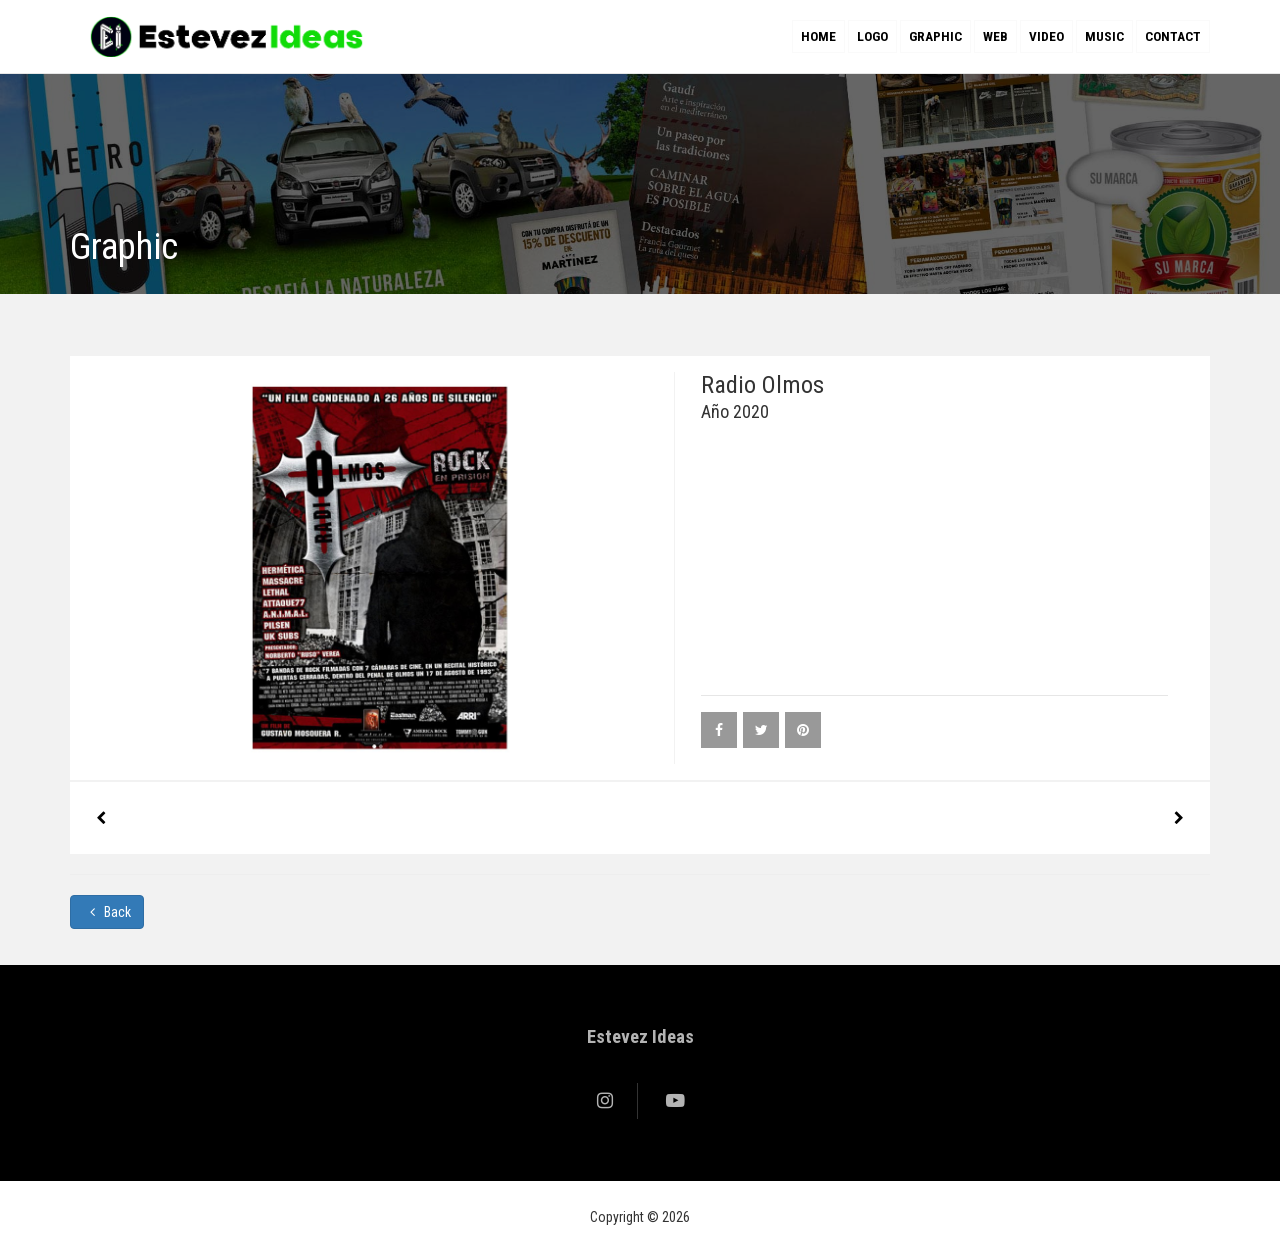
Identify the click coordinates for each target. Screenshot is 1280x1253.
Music (1104, 36)
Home (818, 36)
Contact (1173, 36)
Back (107, 912)
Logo (872, 36)
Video (1046, 36)
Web (995, 36)
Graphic (935, 36)
